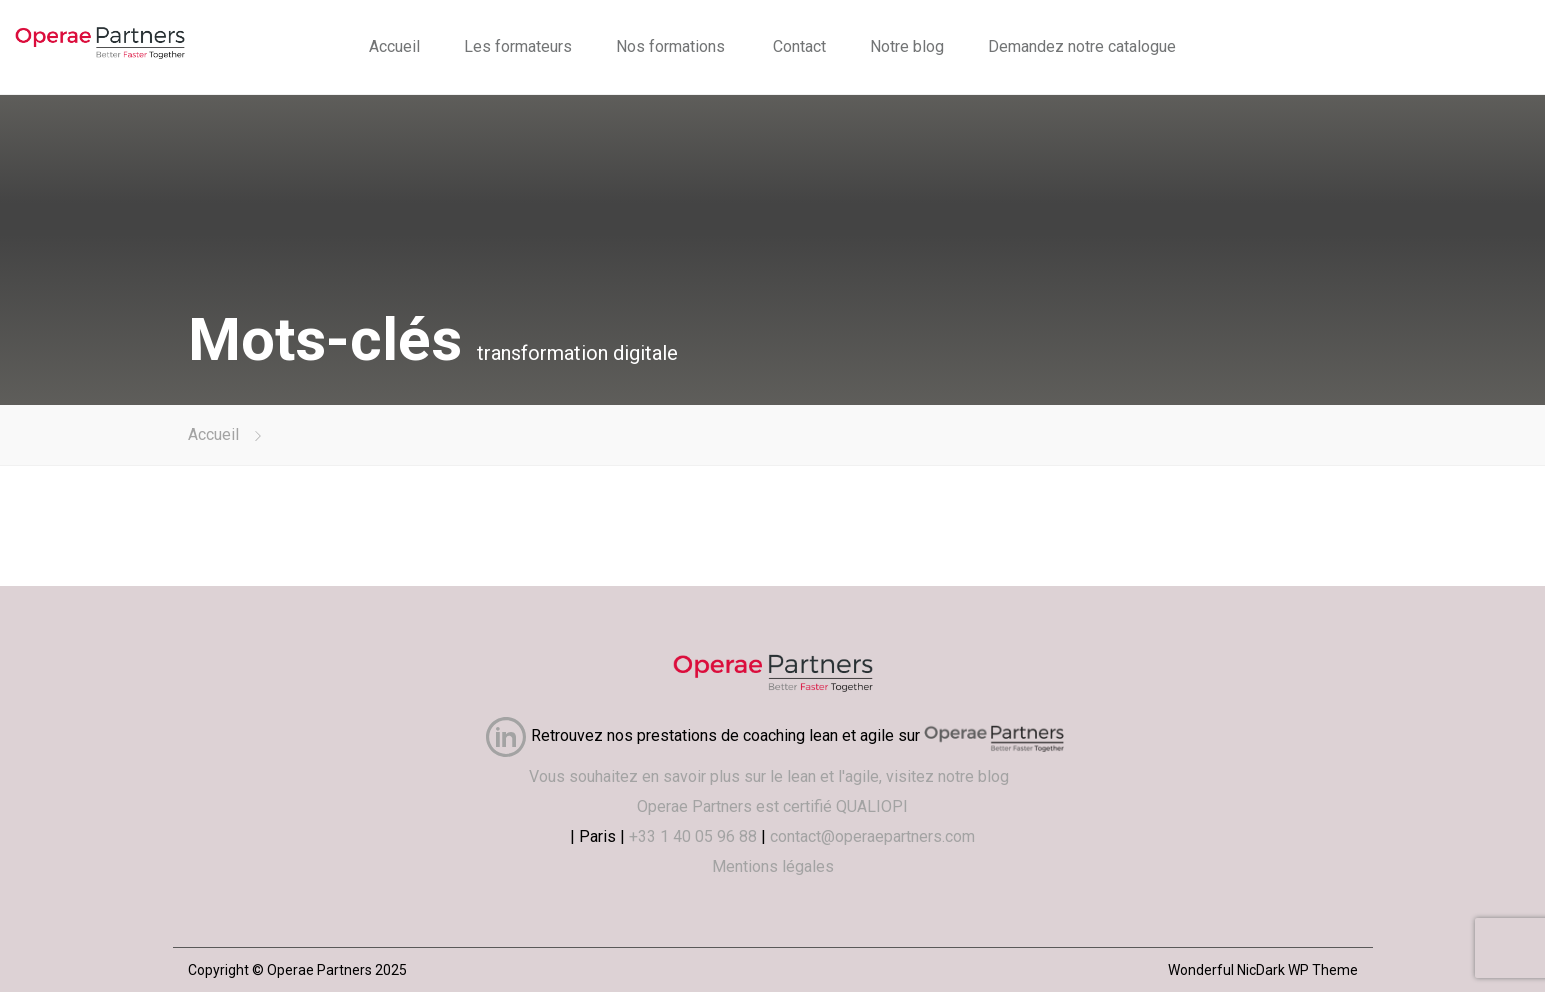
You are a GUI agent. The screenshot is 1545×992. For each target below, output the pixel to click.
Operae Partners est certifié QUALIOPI (772, 806)
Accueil (394, 46)
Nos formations (670, 46)
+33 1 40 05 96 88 (693, 836)
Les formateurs (518, 46)
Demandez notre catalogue (1082, 46)
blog (997, 776)
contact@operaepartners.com (872, 836)
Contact (799, 46)
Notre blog (907, 46)
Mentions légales (773, 866)
